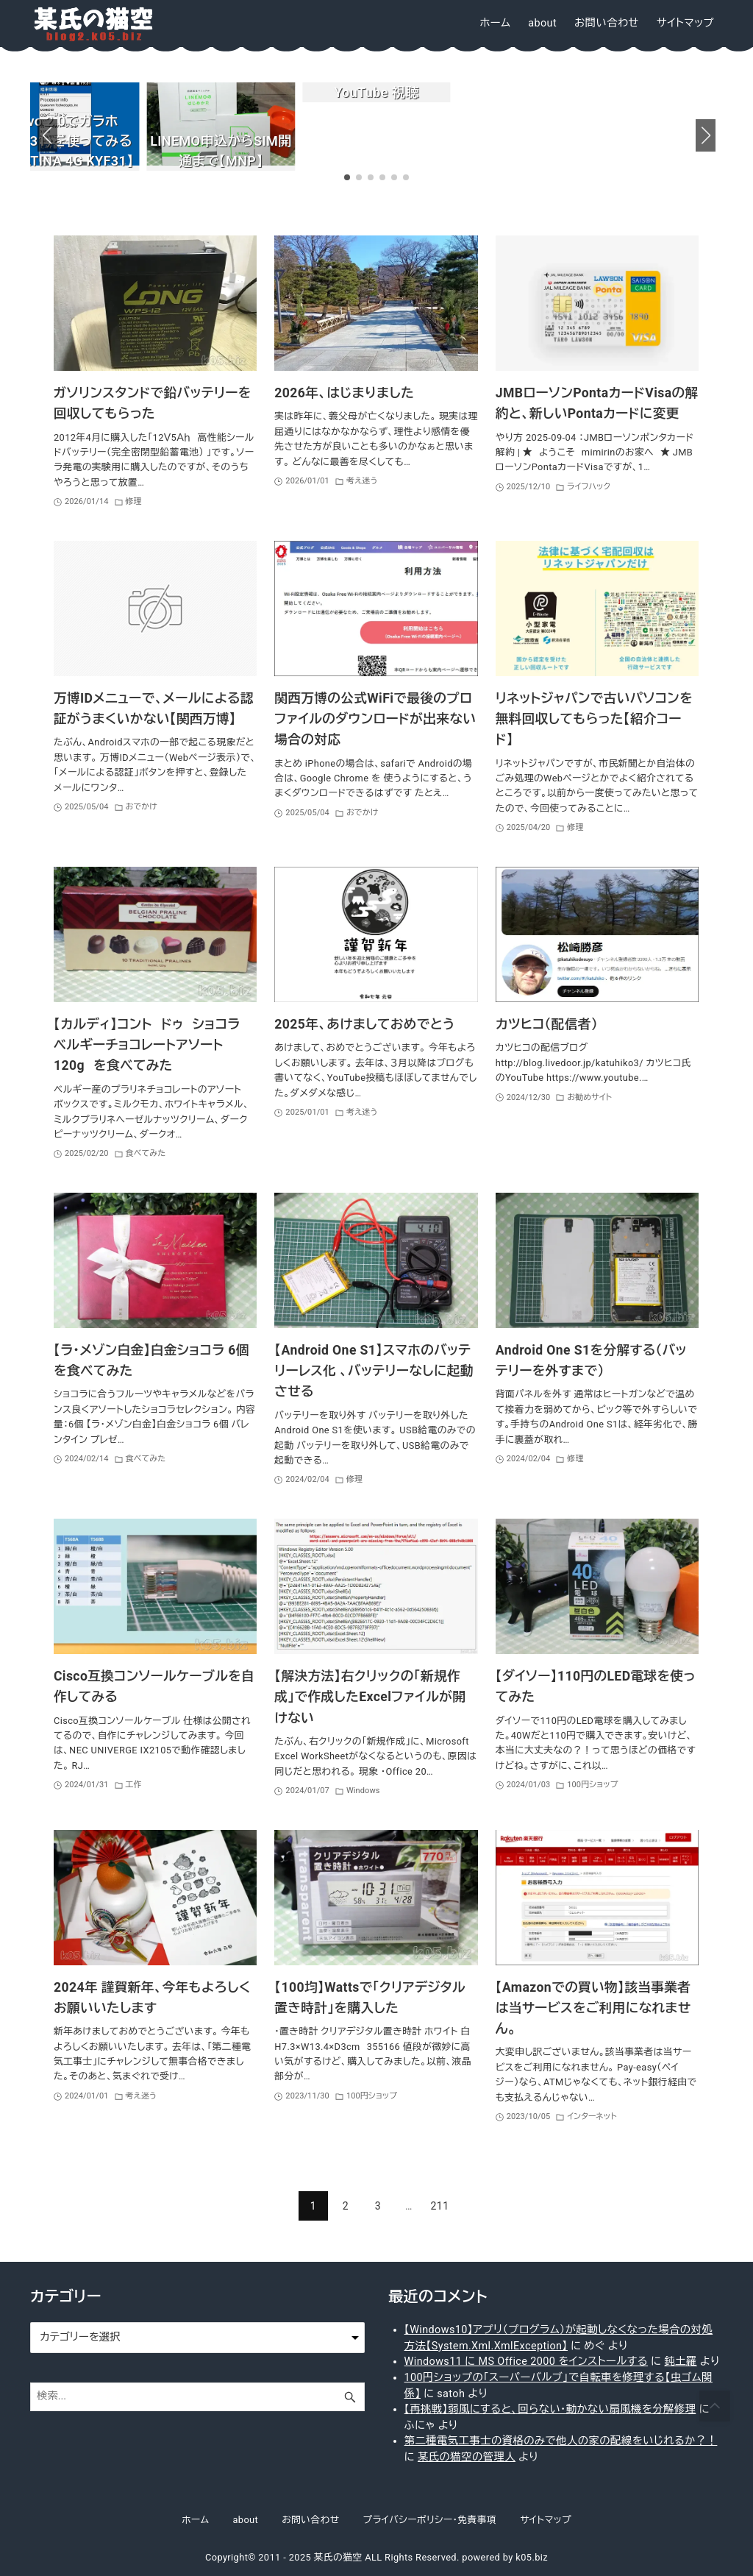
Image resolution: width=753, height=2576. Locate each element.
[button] (47, 135)
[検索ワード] (197, 2396)
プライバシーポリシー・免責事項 (430, 2519)
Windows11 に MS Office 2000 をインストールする (526, 2361)
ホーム (195, 2519)
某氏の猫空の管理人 (466, 2457)
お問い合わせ (310, 2519)
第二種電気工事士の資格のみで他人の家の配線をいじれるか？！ (561, 2441)
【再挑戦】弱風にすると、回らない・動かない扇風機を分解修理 (550, 2409)
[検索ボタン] (350, 2396)
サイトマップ (545, 2519)
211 (440, 2206)
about (245, 2519)
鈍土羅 (680, 2361)
